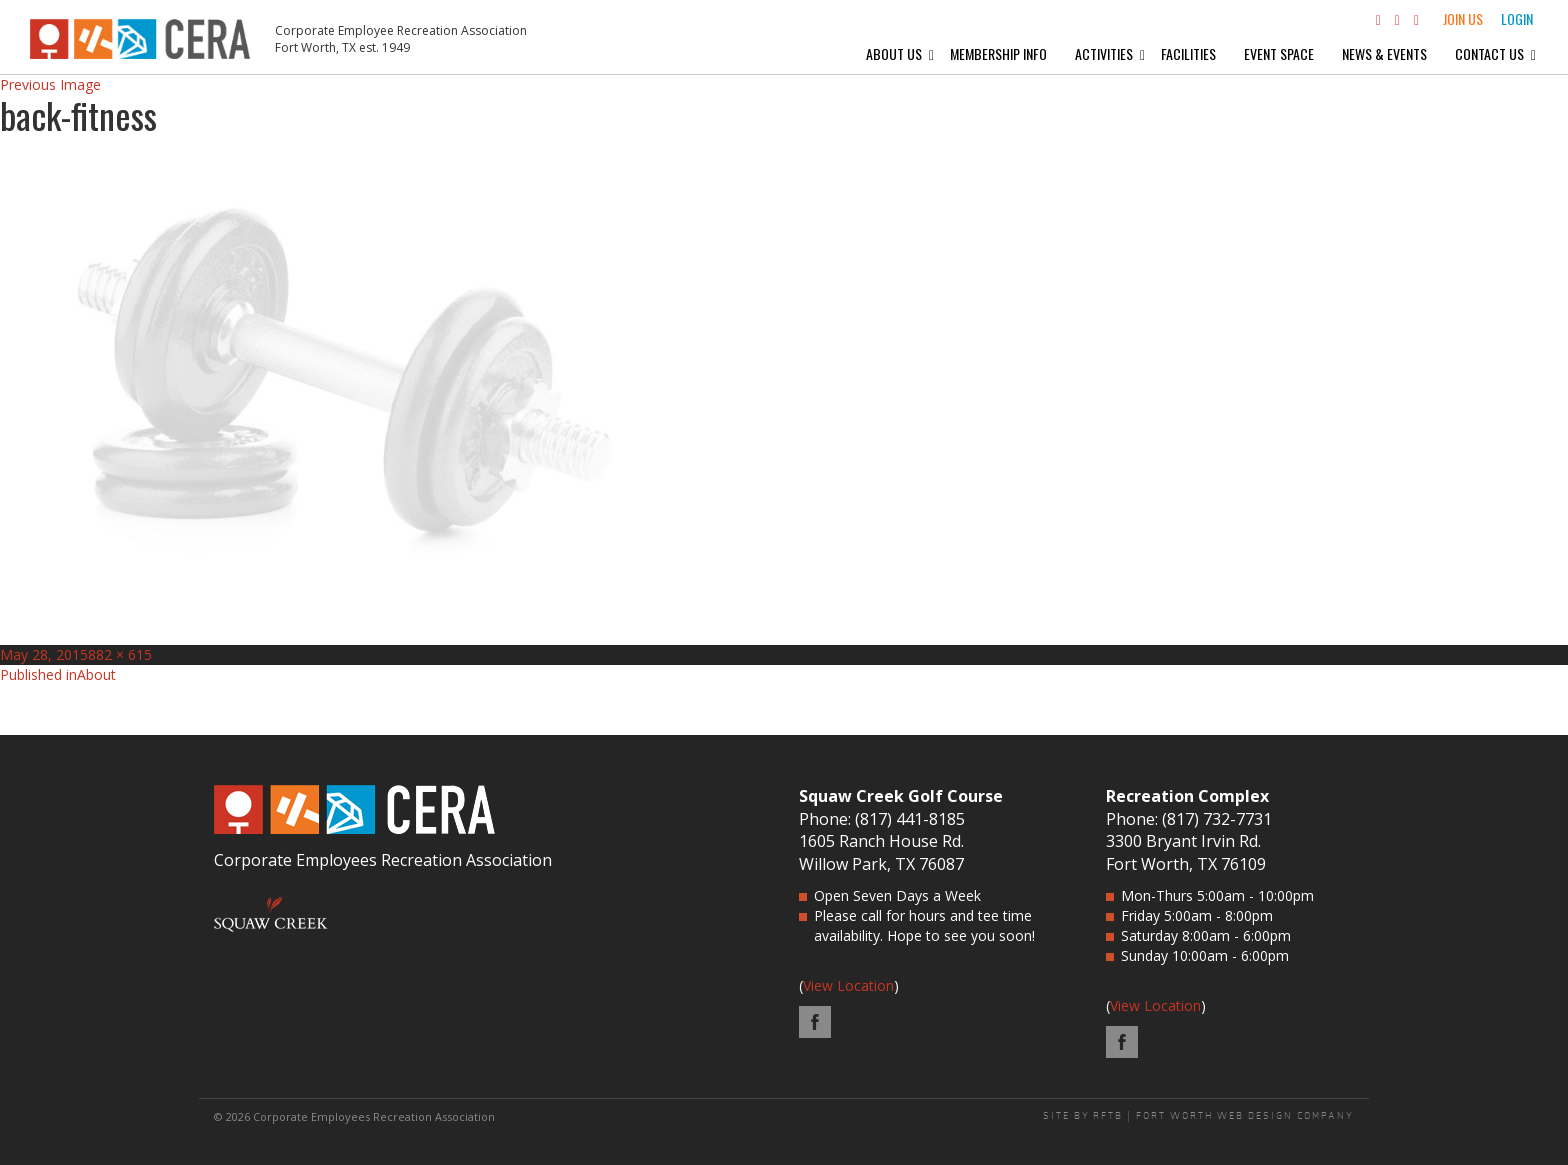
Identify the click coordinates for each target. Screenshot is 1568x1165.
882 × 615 (120, 654)
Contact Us (1489, 53)
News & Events (1384, 53)
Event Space (1279, 53)
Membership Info (998, 53)
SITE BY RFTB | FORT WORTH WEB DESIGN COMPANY (1198, 1116)
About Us (894, 53)
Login (1517, 18)
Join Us (1463, 18)
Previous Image (50, 84)
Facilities (1188, 53)
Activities (1104, 53)
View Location (848, 985)
